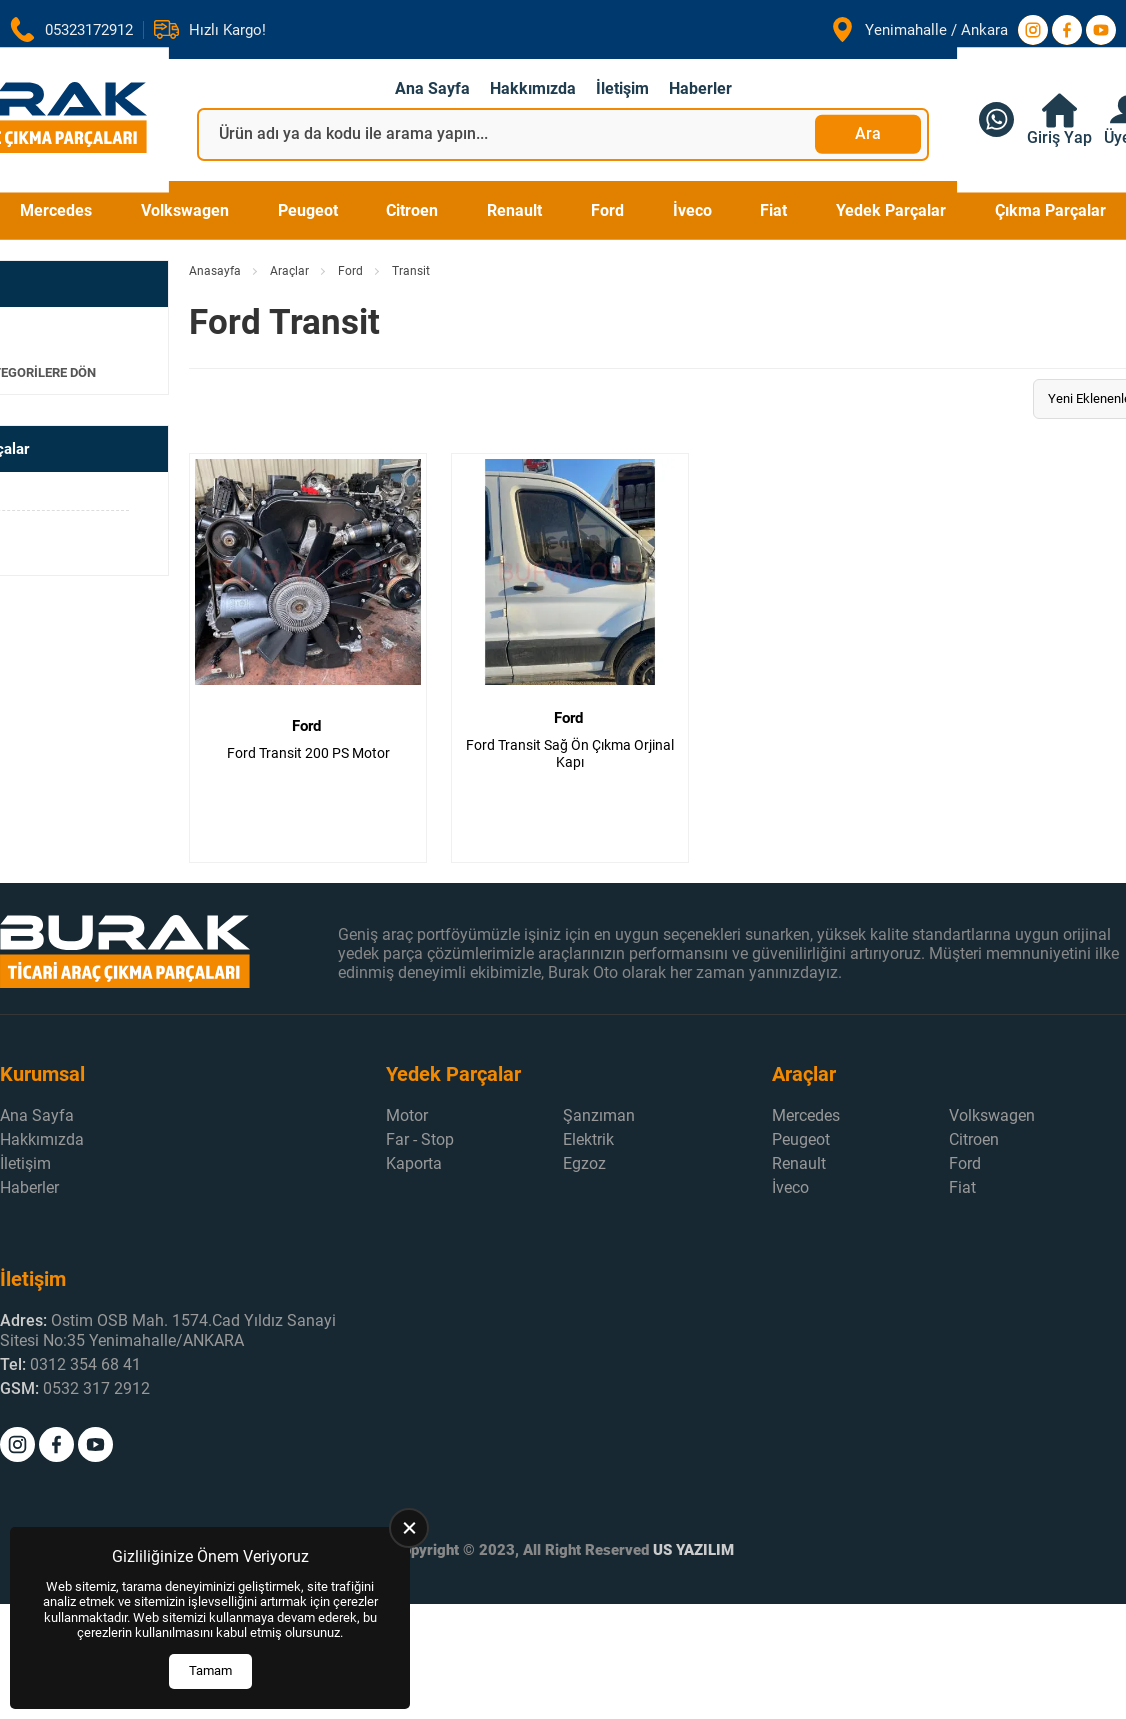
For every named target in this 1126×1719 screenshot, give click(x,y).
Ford (607, 210)
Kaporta (414, 1163)
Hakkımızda (533, 88)
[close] (409, 1528)
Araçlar (289, 271)
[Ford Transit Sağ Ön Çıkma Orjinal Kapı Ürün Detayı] (570, 658)
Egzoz (584, 1163)
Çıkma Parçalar (1050, 210)
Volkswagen (185, 210)
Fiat (773, 210)
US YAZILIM (693, 1550)
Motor (407, 1115)
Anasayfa (215, 271)
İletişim (622, 88)
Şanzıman (599, 1115)
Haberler (700, 88)
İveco (692, 210)
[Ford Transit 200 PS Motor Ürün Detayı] (308, 658)
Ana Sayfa (432, 88)
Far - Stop (420, 1139)
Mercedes (56, 210)
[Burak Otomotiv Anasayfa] (169, 953)
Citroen (412, 210)
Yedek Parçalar (891, 210)
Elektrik (588, 1139)
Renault (514, 210)
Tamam (210, 1670)
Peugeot (308, 210)
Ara (868, 133)
